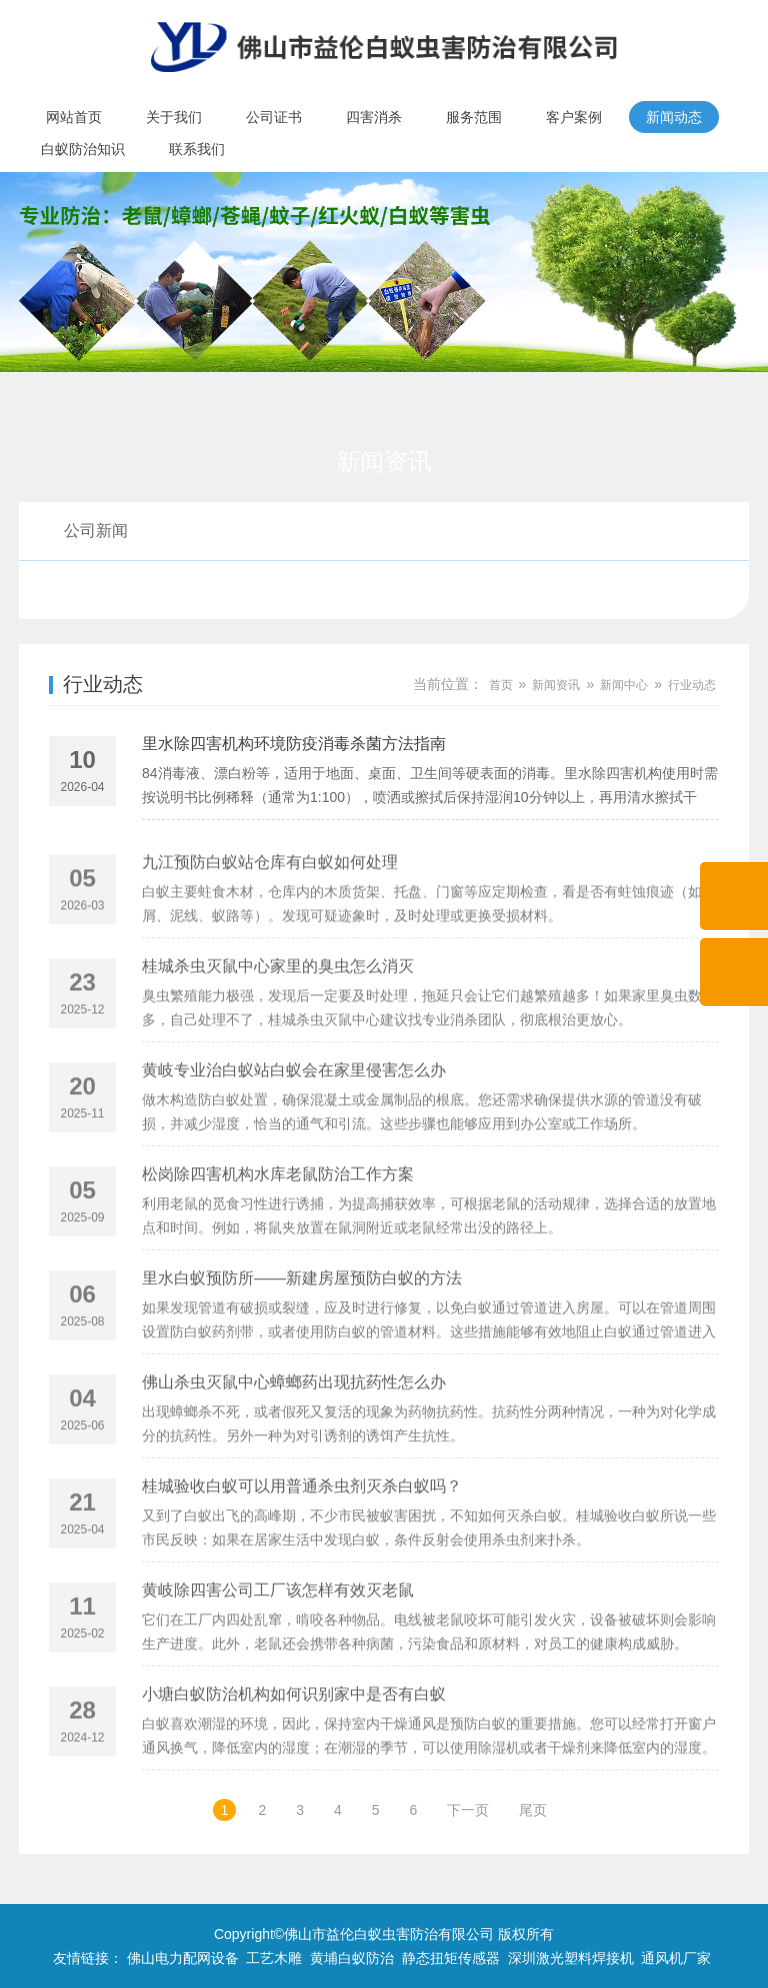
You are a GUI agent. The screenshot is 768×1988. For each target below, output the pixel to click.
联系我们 (197, 149)
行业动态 (96, 589)
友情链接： (88, 1958)
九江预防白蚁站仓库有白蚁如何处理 (270, 905)
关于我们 (174, 117)
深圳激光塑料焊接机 (571, 1958)
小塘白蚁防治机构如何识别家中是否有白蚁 (294, 1737)
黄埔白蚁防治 (352, 1958)
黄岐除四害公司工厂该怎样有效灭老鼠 (278, 1633)
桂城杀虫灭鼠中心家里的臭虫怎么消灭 (278, 1009)
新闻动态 (674, 117)
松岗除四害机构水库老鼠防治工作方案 (278, 1217)
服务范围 (474, 117)
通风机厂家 (676, 1958)
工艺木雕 (274, 1958)
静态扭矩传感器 (451, 1958)
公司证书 (274, 117)
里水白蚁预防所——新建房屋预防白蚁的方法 (302, 1321)
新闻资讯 (556, 685)
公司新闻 (96, 530)
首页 (501, 685)
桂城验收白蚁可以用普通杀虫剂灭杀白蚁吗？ (302, 1529)
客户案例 (574, 117)
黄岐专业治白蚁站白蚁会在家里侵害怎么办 (294, 1113)
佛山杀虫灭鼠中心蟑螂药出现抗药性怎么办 (294, 1425)
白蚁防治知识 (83, 149)
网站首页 (74, 117)
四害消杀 (374, 117)
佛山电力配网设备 (183, 1958)
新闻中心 (624, 685)
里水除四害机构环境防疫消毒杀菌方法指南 (294, 746)
